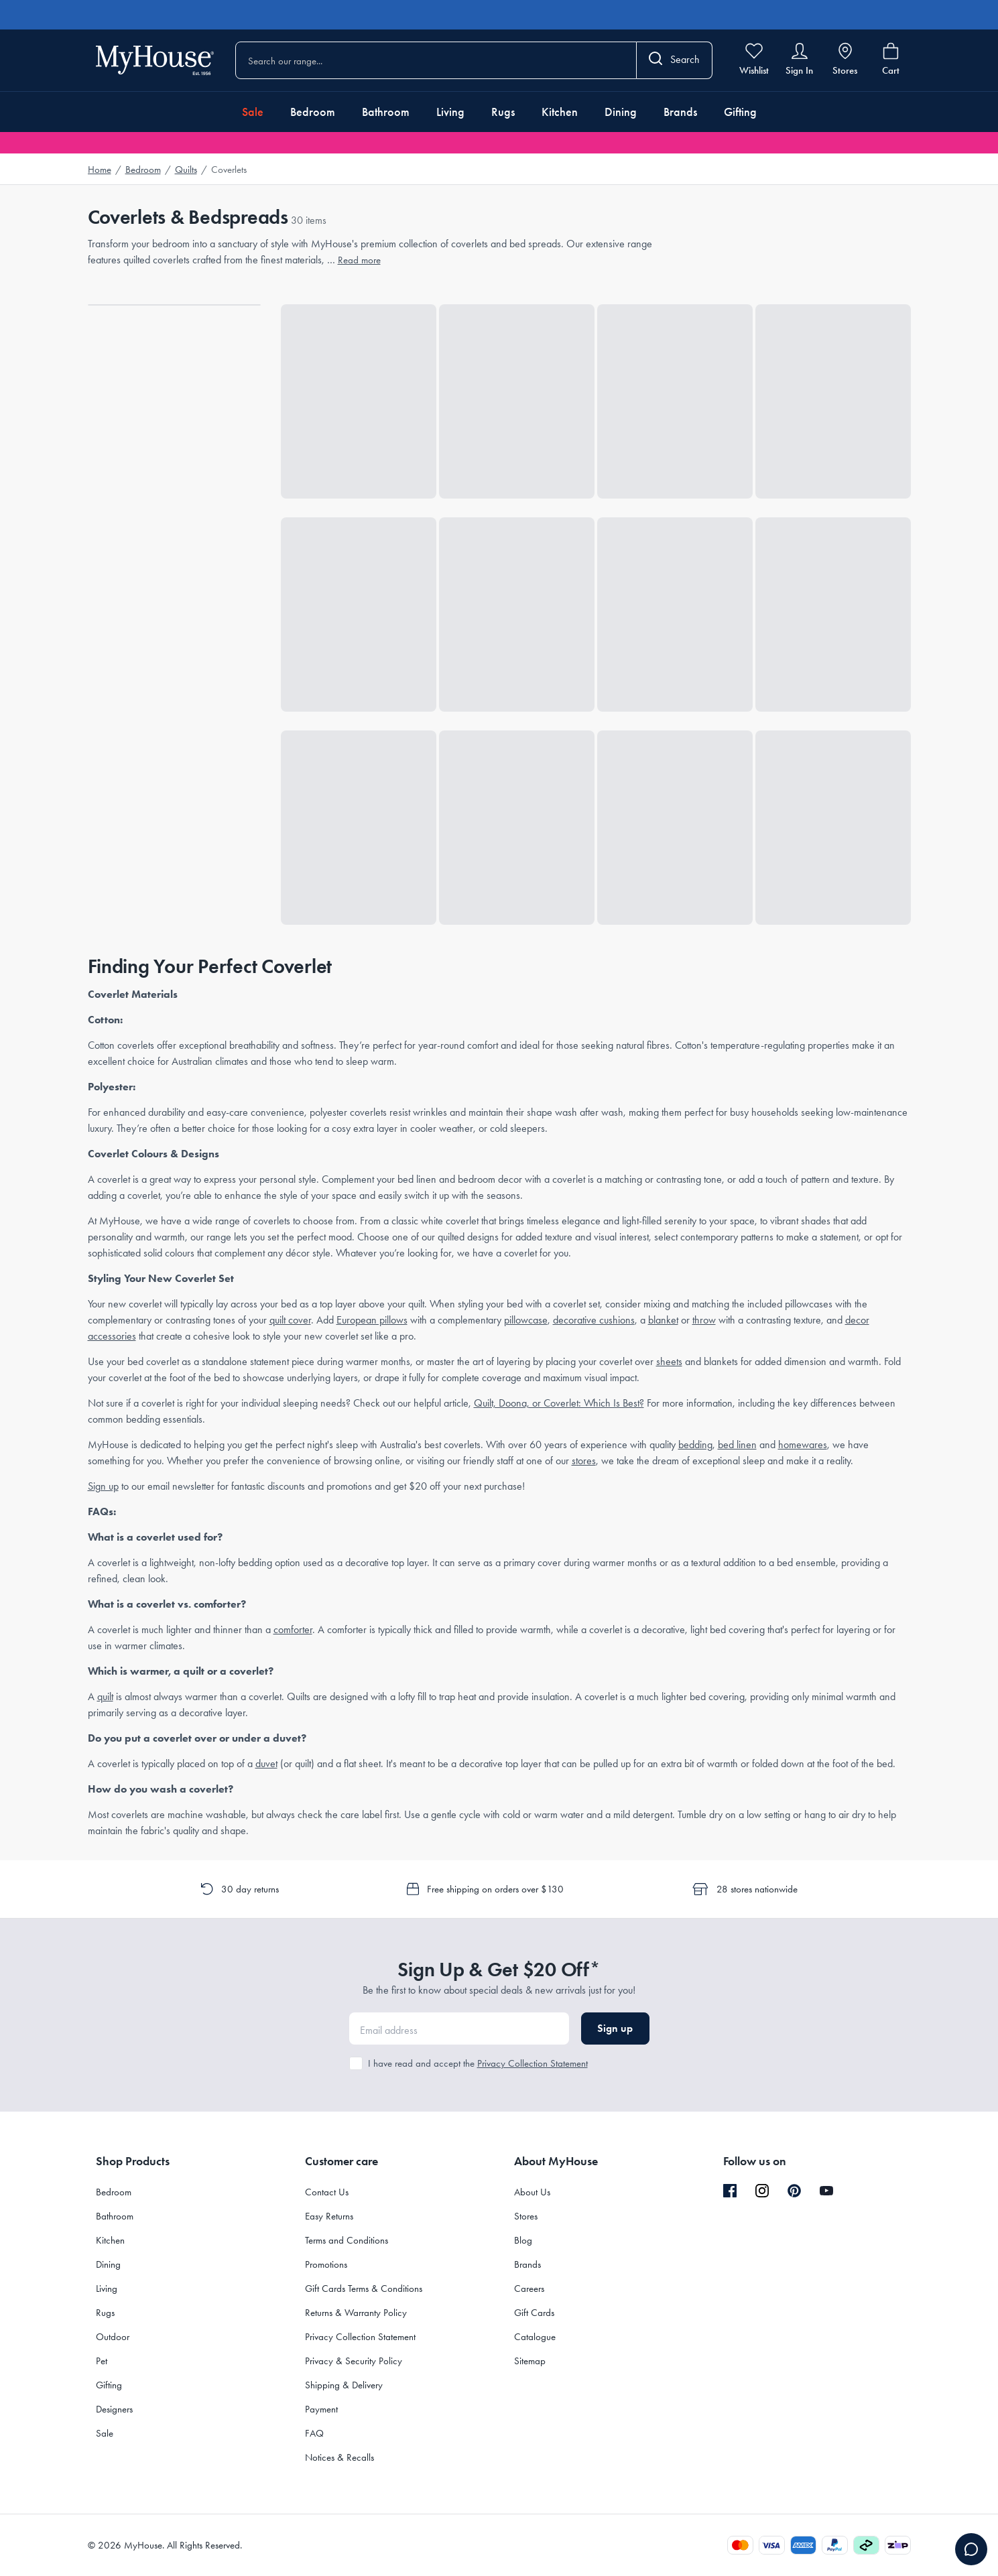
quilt (105, 1696)
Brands (680, 112)
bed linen (737, 1444)
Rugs (503, 112)
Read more (359, 260)
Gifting (740, 112)
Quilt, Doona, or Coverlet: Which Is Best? (559, 1403)
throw (704, 1319)
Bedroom (312, 112)
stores (584, 1460)
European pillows (372, 1319)
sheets (669, 1361)
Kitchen (560, 112)
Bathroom (386, 112)
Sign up (103, 1486)
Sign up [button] (615, 2028)
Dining (621, 112)
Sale (252, 112)
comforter (292, 1629)
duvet (266, 1763)
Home (99, 170)
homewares (802, 1444)
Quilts (186, 170)
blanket (663, 1319)
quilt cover (290, 1319)
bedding (695, 1444)
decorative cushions (594, 1319)
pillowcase (526, 1319)
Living (450, 112)
